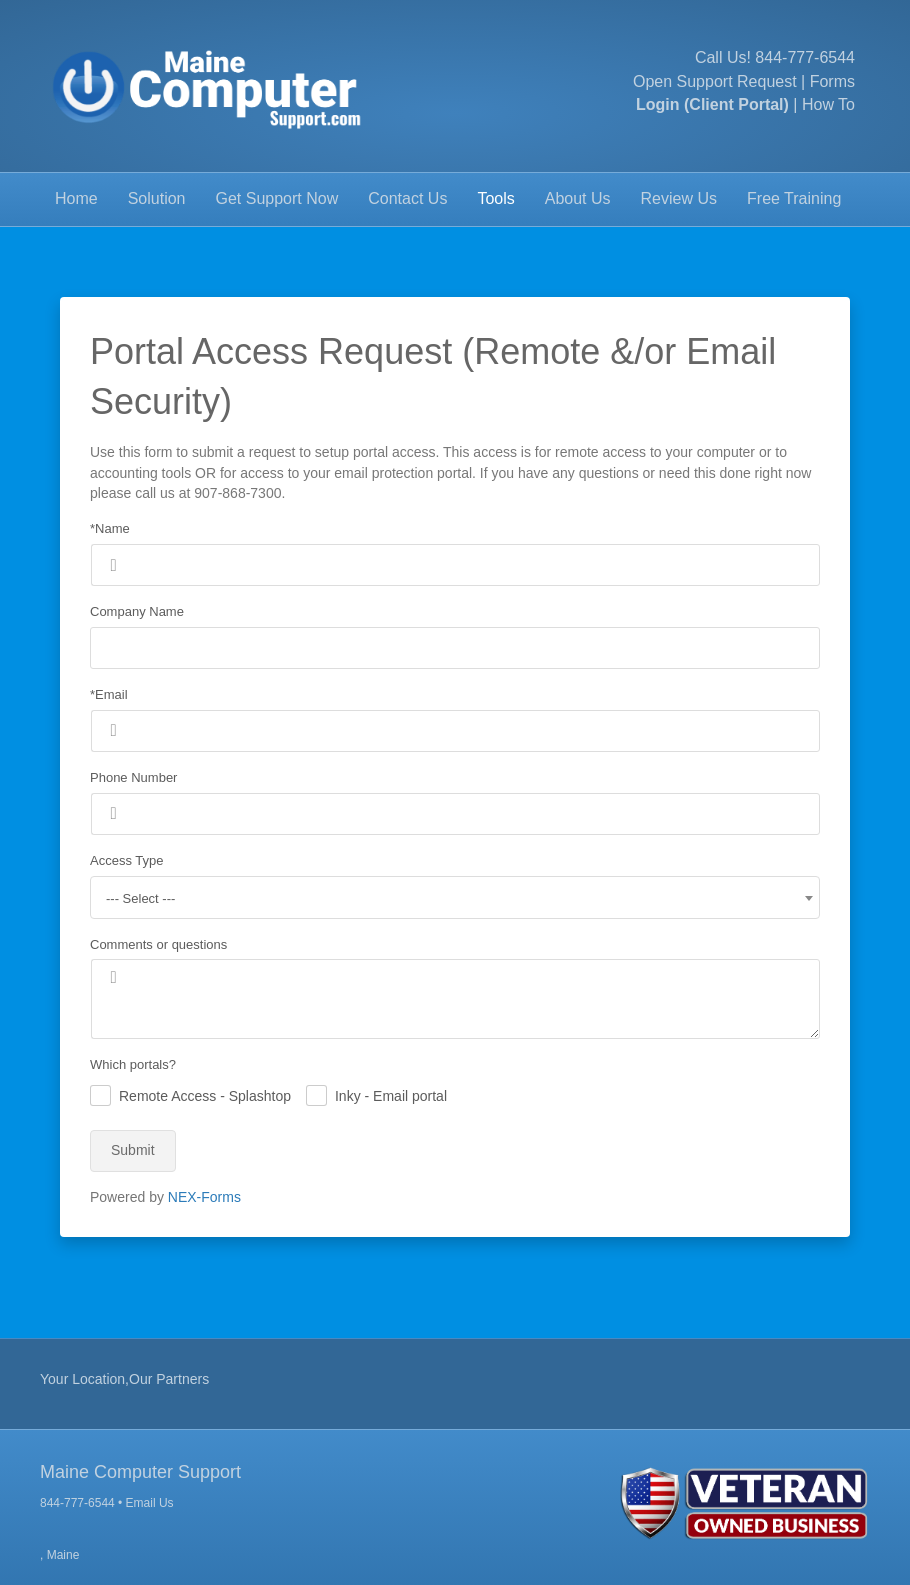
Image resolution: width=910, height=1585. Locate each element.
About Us (578, 198)
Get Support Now (277, 198)
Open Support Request (715, 81)
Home (76, 198)
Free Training (794, 198)
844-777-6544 (805, 57)
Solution (157, 198)
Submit (133, 1150)
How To (828, 104)
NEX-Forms (204, 1197)
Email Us (150, 1503)
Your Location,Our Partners (124, 1379)
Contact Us (407, 198)
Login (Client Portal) (712, 104)
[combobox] (455, 897)
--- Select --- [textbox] (140, 898)
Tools (495, 198)
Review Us (679, 198)
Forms (832, 81)
